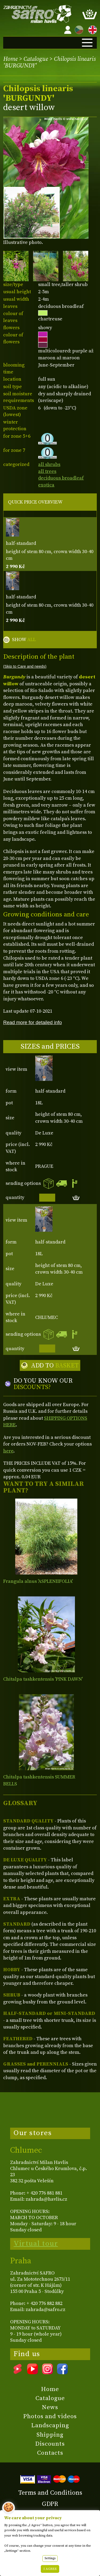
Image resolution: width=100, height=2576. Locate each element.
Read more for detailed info (32, 1022)
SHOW (24, 639)
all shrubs (49, 464)
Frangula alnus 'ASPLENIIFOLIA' (38, 1581)
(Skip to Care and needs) (24, 666)
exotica (46, 485)
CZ (78, 29)
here (8, 1451)
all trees (47, 471)
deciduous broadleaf (61, 478)
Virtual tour (36, 2243)
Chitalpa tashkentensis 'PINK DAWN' (43, 1679)
